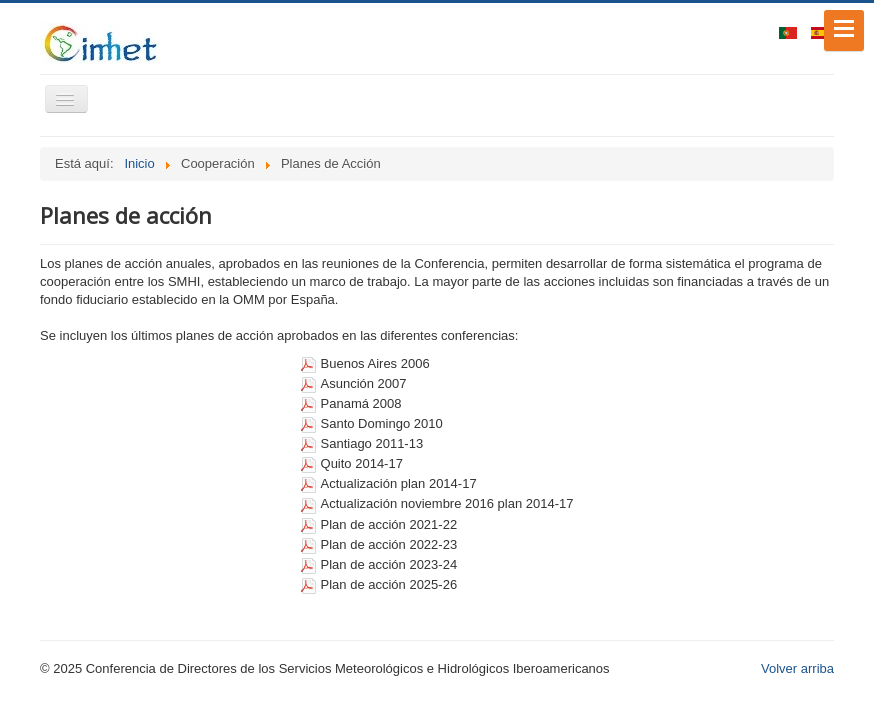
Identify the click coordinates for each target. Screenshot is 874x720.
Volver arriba (797, 668)
